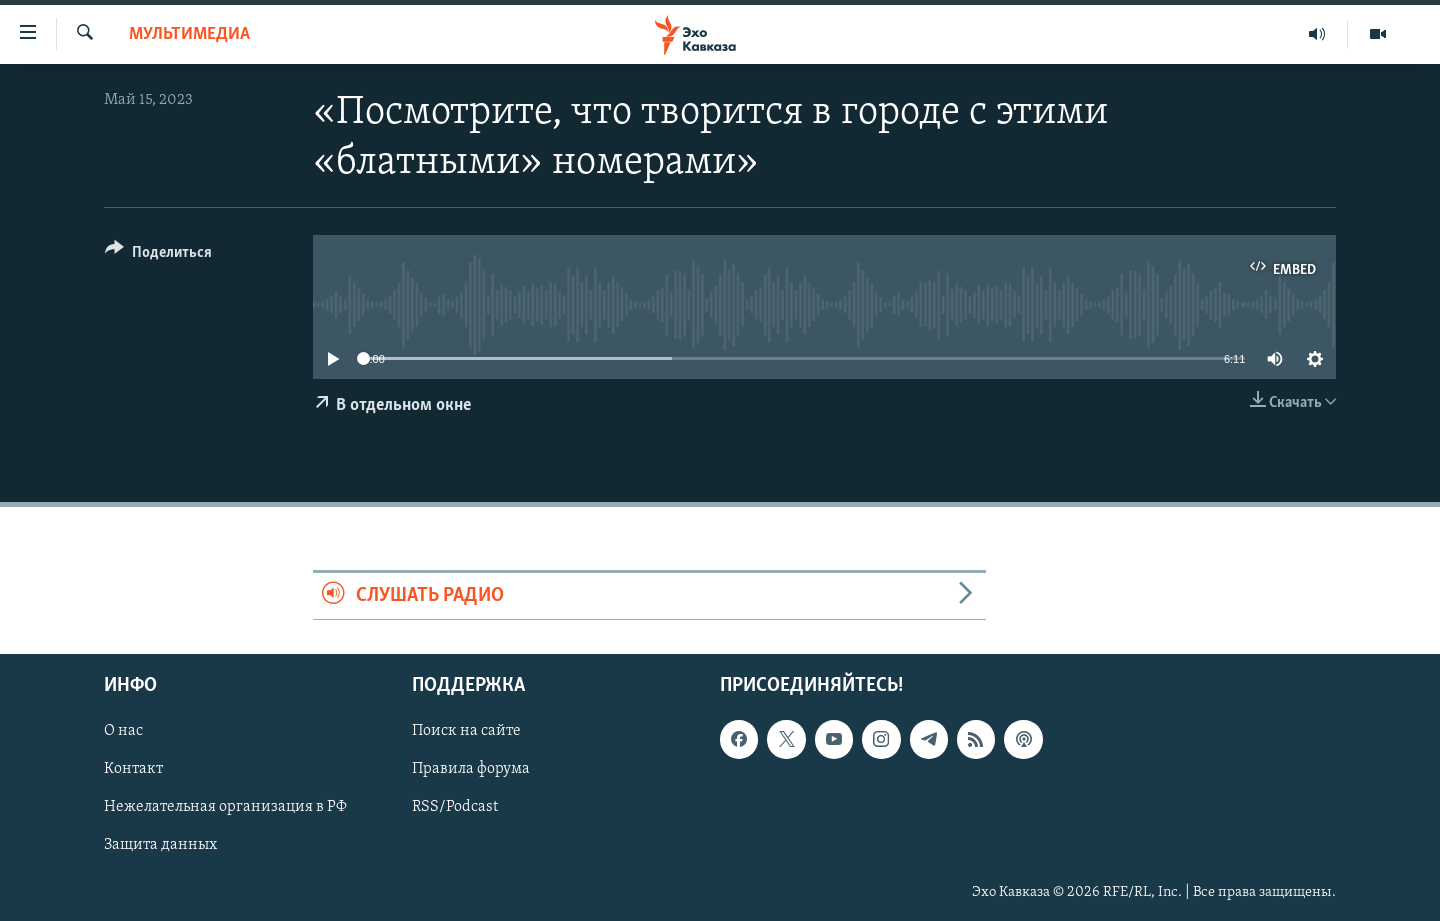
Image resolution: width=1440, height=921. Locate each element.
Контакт (133, 770)
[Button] (158, 255)
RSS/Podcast (455, 808)
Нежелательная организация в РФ (225, 808)
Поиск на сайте (466, 732)
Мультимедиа (189, 34)
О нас (123, 732)
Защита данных (160, 846)
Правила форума (471, 770)
